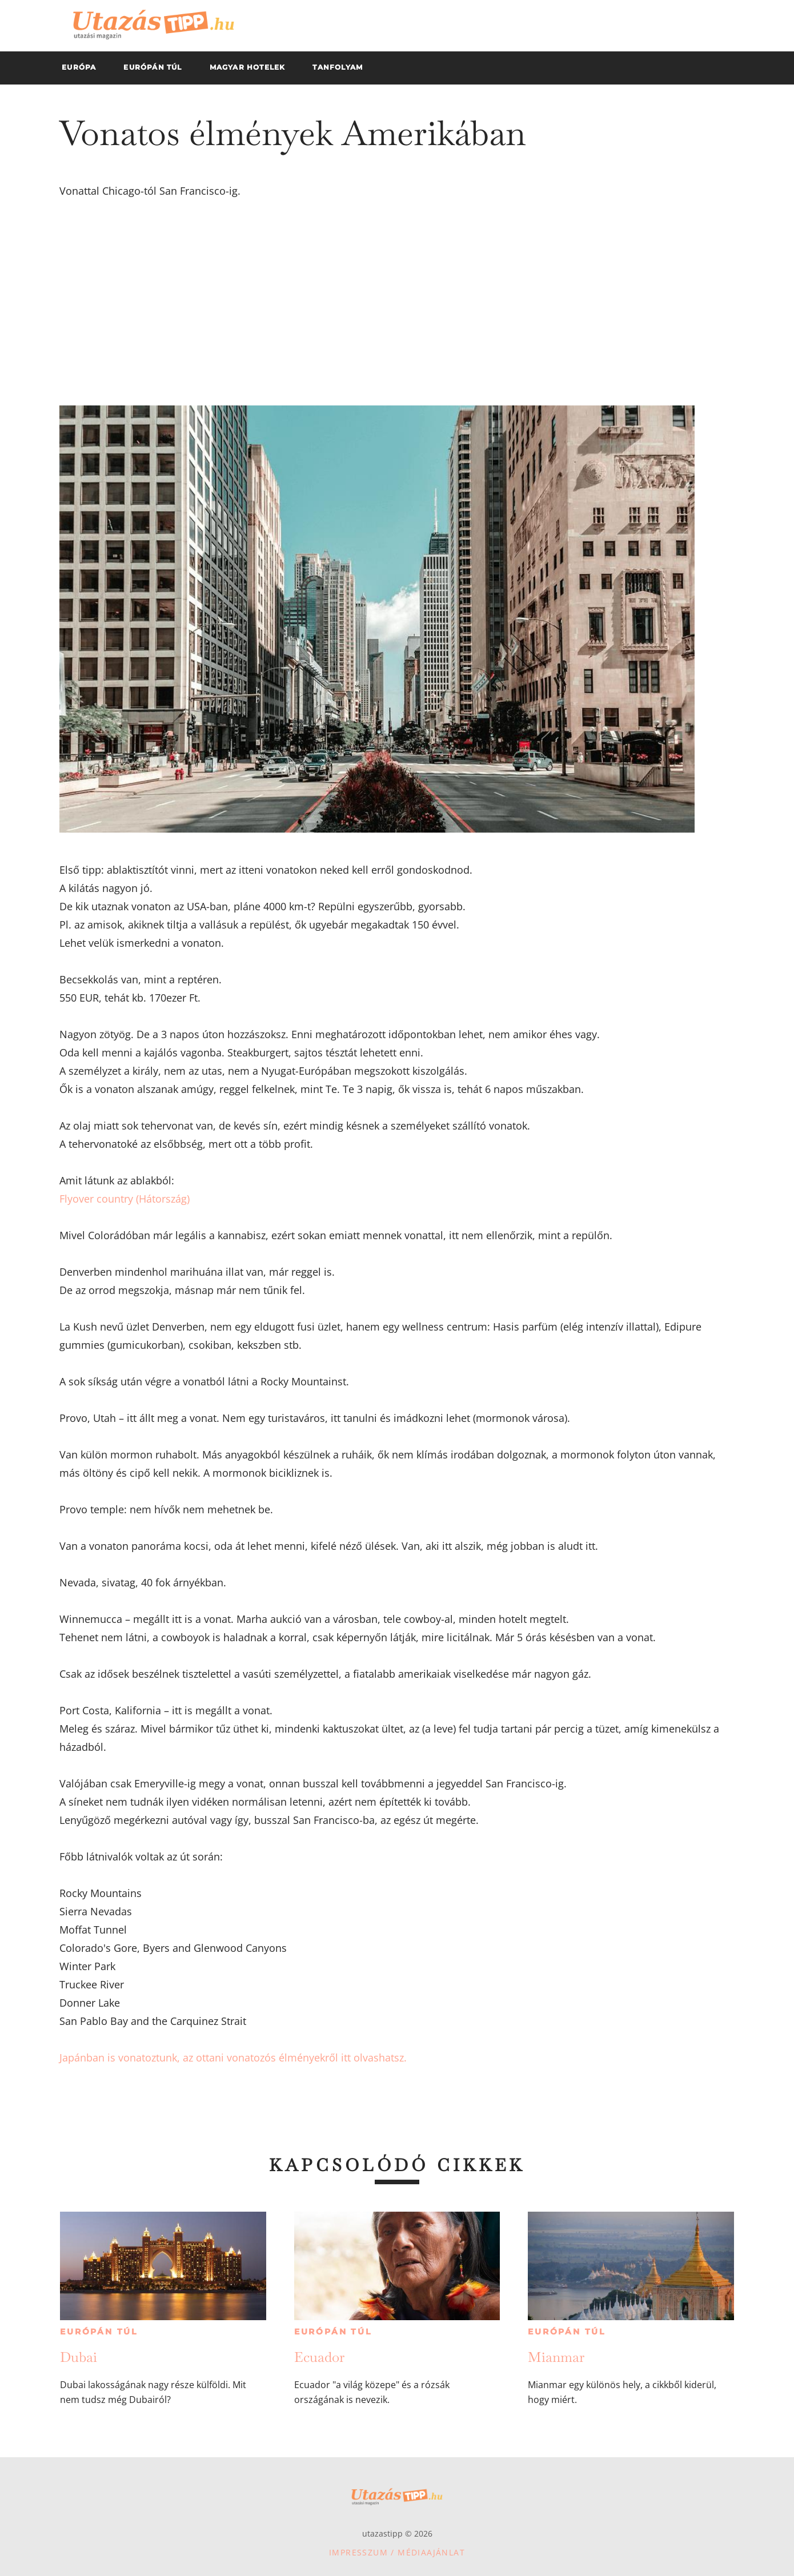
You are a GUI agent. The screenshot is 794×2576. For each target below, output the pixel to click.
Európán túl (99, 2331)
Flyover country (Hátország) (124, 1198)
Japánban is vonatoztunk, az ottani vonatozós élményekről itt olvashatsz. (233, 2057)
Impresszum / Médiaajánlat (397, 2552)
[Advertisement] (397, 303)
